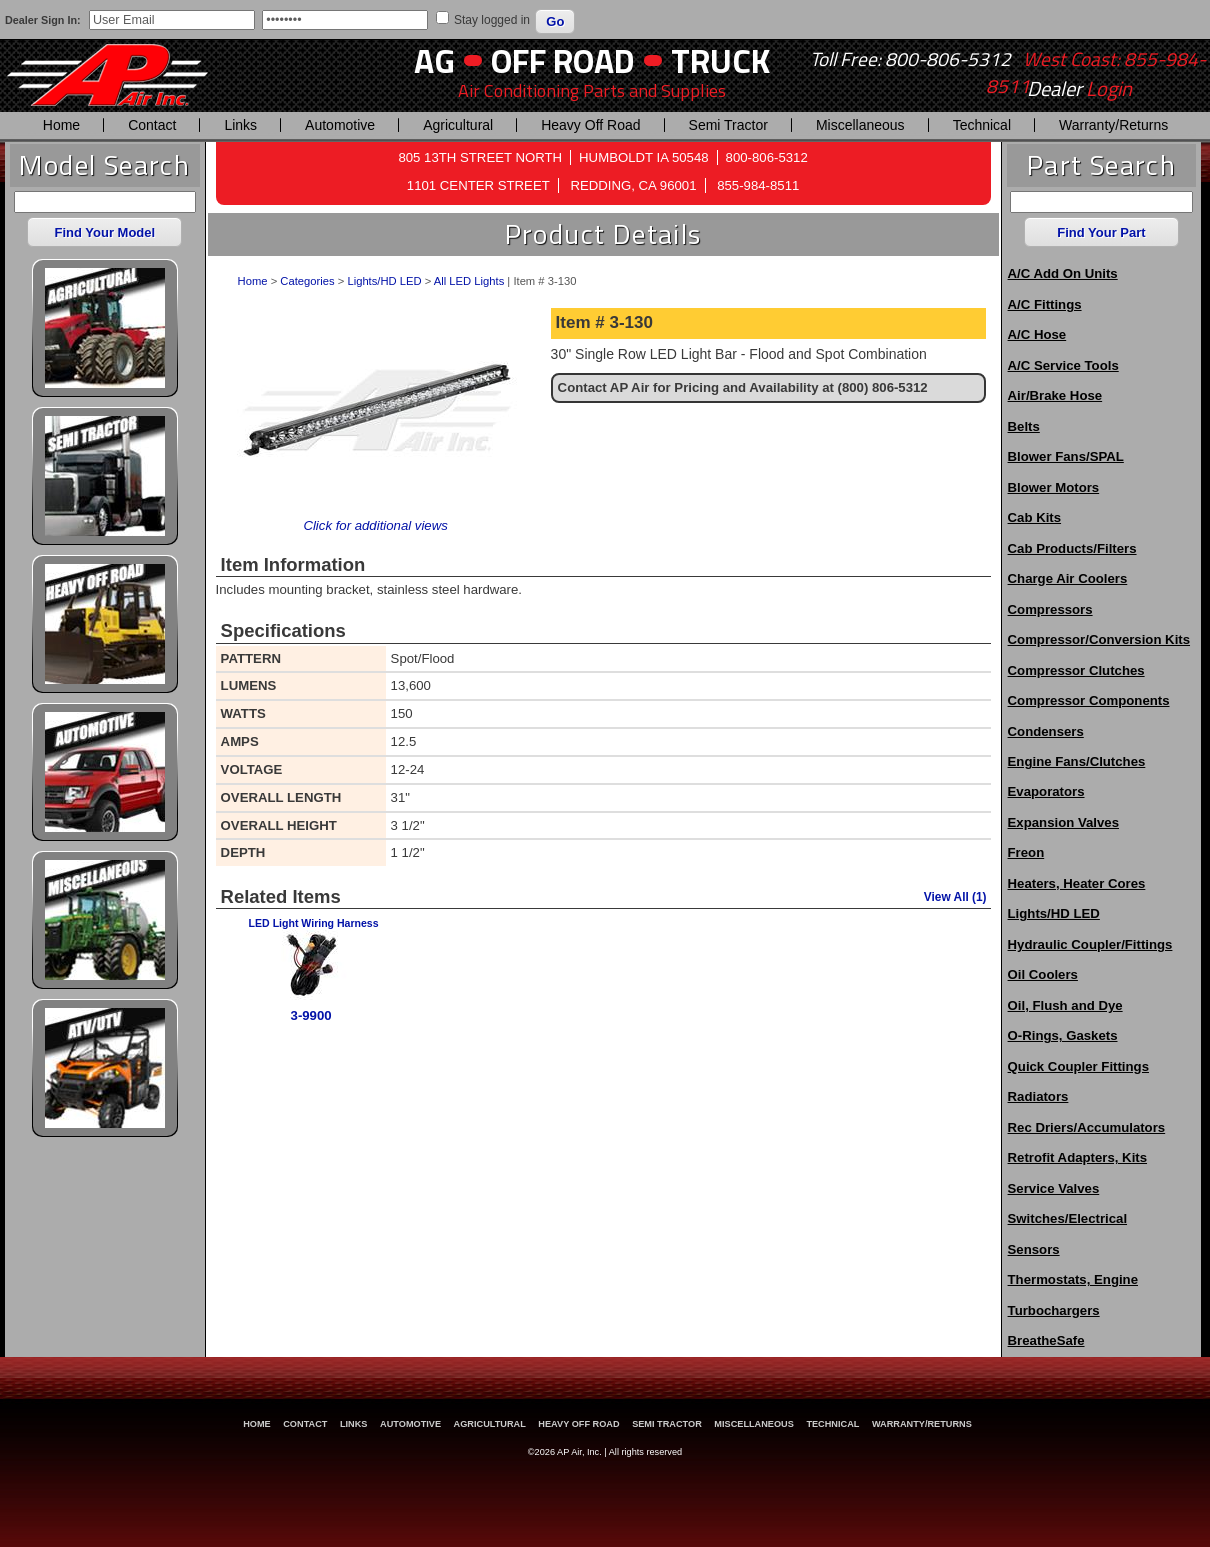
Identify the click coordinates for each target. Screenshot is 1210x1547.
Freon (1026, 852)
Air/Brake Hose (1055, 395)
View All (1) (955, 897)
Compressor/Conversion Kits (1099, 639)
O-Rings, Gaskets (1063, 1035)
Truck (720, 60)
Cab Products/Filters (1072, 548)
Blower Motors (1054, 487)
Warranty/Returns (1113, 125)
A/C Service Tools (1063, 365)
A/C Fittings (1045, 304)
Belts (1024, 426)
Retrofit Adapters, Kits (1077, 1157)
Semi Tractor (728, 125)
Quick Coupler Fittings (1078, 1066)
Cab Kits (1035, 517)
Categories (307, 281)
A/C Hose (1037, 334)
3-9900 (311, 1015)
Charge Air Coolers (1068, 578)
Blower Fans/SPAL (1066, 456)
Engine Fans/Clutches (1077, 761)
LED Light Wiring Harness (314, 923)
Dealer (1079, 89)
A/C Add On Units (1063, 273)
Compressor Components (1089, 700)
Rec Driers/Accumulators (1087, 1127)
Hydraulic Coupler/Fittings (1090, 944)
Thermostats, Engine (1073, 1279)
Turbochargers (1054, 1310)
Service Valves (1054, 1188)
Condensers (1046, 731)
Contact (152, 125)
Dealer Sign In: (43, 20)
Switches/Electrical (1067, 1218)
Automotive (340, 125)
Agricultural (458, 125)
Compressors (1050, 609)
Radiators (1038, 1096)
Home (61, 125)
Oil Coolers (1043, 974)
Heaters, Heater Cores (1077, 883)
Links (240, 125)
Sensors (1034, 1249)
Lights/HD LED (384, 281)
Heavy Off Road (590, 125)
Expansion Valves (1063, 822)
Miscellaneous (860, 125)
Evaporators (1046, 791)
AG (434, 60)
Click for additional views (375, 525)
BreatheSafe (1046, 1340)
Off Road (563, 60)
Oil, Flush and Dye (1065, 1005)
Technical (982, 125)
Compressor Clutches (1076, 670)
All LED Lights (469, 281)
